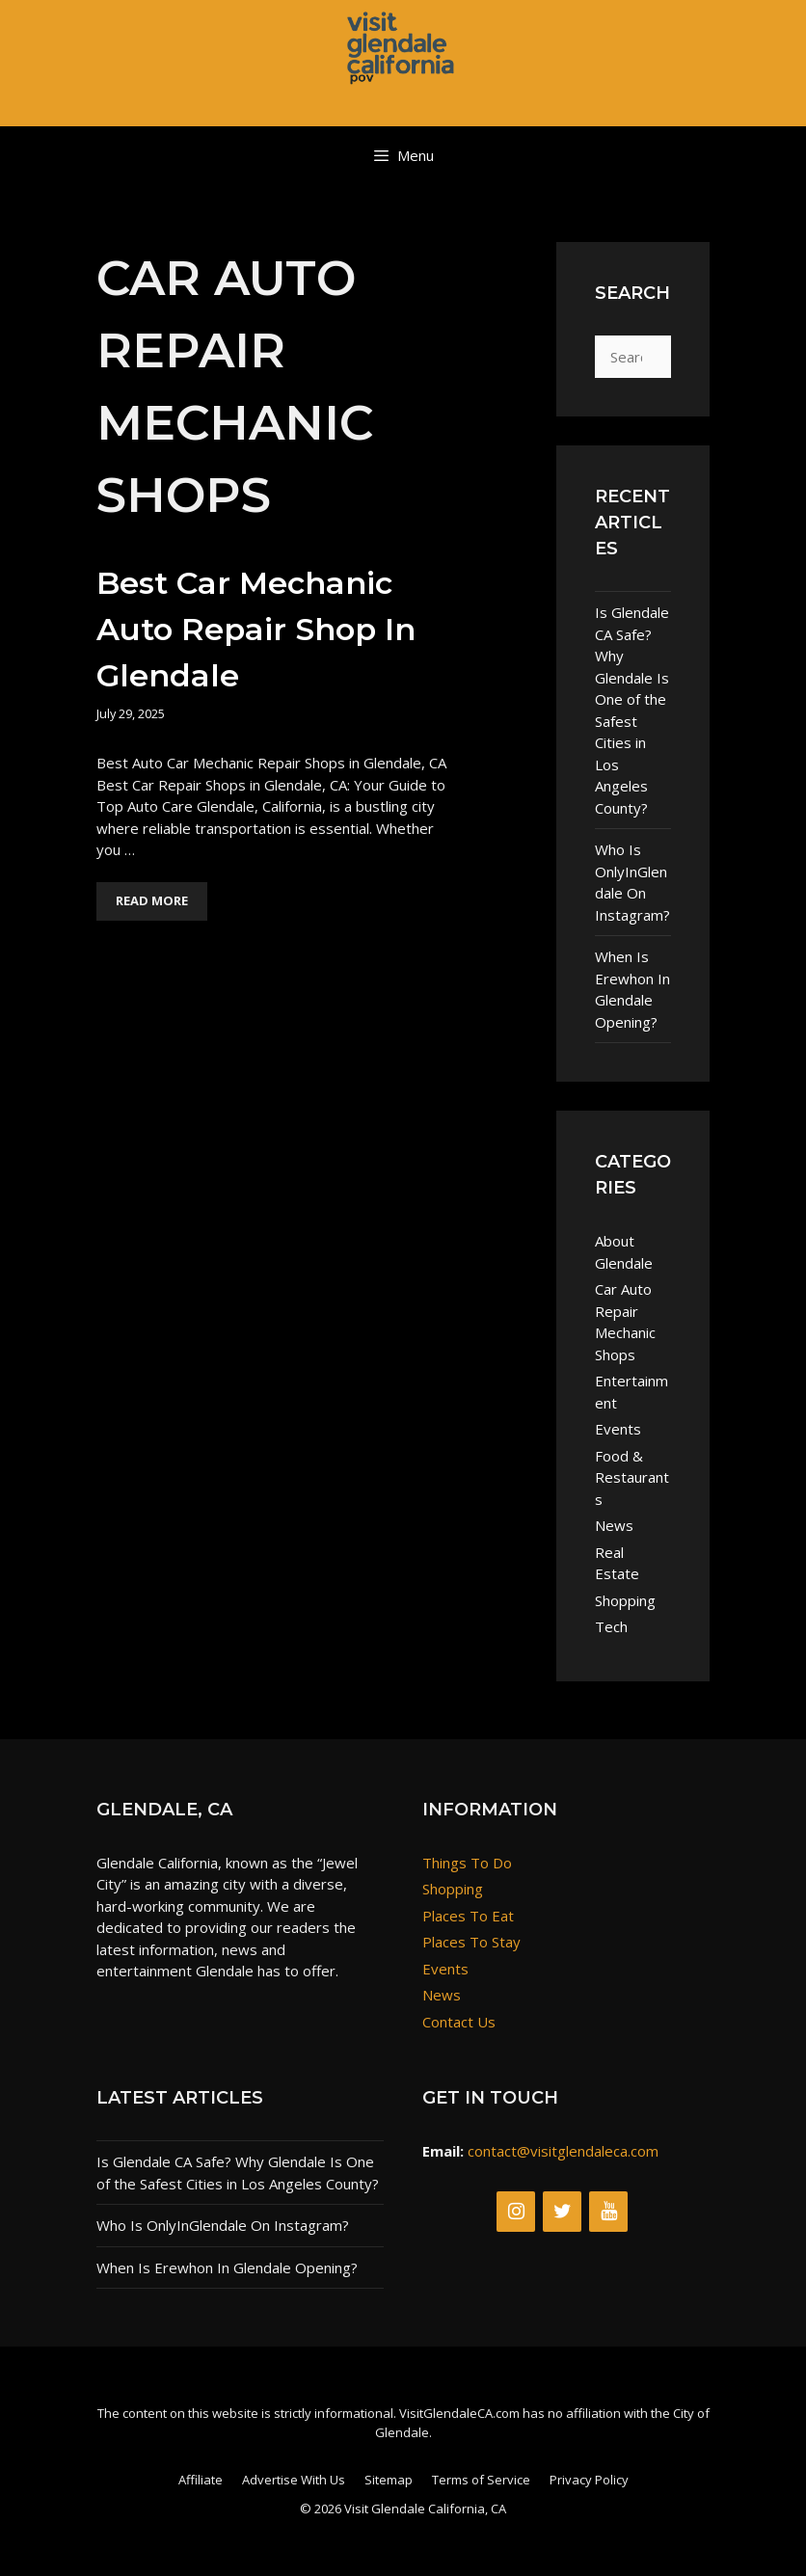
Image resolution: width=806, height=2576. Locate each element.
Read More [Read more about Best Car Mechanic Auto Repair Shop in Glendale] (152, 900)
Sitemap (388, 2479)
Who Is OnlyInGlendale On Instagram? (632, 882)
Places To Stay (471, 1941)
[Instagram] (516, 2211)
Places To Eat (468, 1915)
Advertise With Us (293, 2479)
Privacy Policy (589, 2479)
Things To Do (467, 1862)
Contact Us (459, 2021)
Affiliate (200, 2479)
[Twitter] (562, 2211)
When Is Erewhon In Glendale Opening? (632, 989)
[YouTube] (608, 2211)
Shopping (625, 1600)
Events (618, 1428)
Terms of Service (481, 2479)
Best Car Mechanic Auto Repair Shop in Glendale (256, 629)
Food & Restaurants (632, 1477)
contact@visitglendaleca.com (563, 2150)
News (614, 1525)
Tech (611, 1626)
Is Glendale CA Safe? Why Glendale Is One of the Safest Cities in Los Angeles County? (632, 710)
